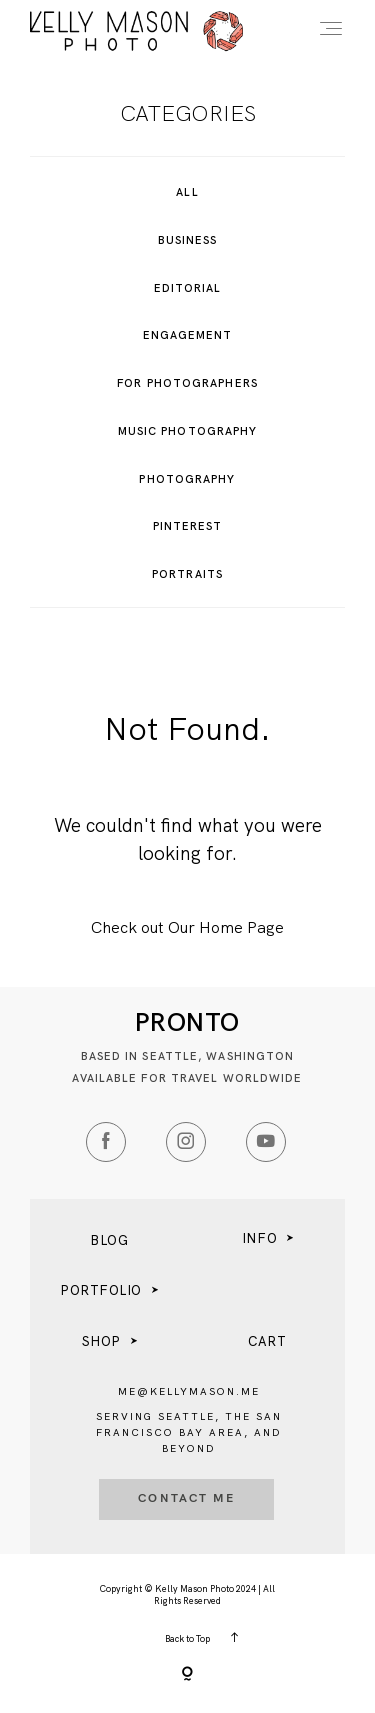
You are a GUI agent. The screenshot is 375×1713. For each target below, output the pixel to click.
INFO (259, 1238)
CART (267, 1341)
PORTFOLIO (101, 1290)
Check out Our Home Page (187, 927)
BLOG (109, 1240)
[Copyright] (187, 1675)
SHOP (101, 1341)
